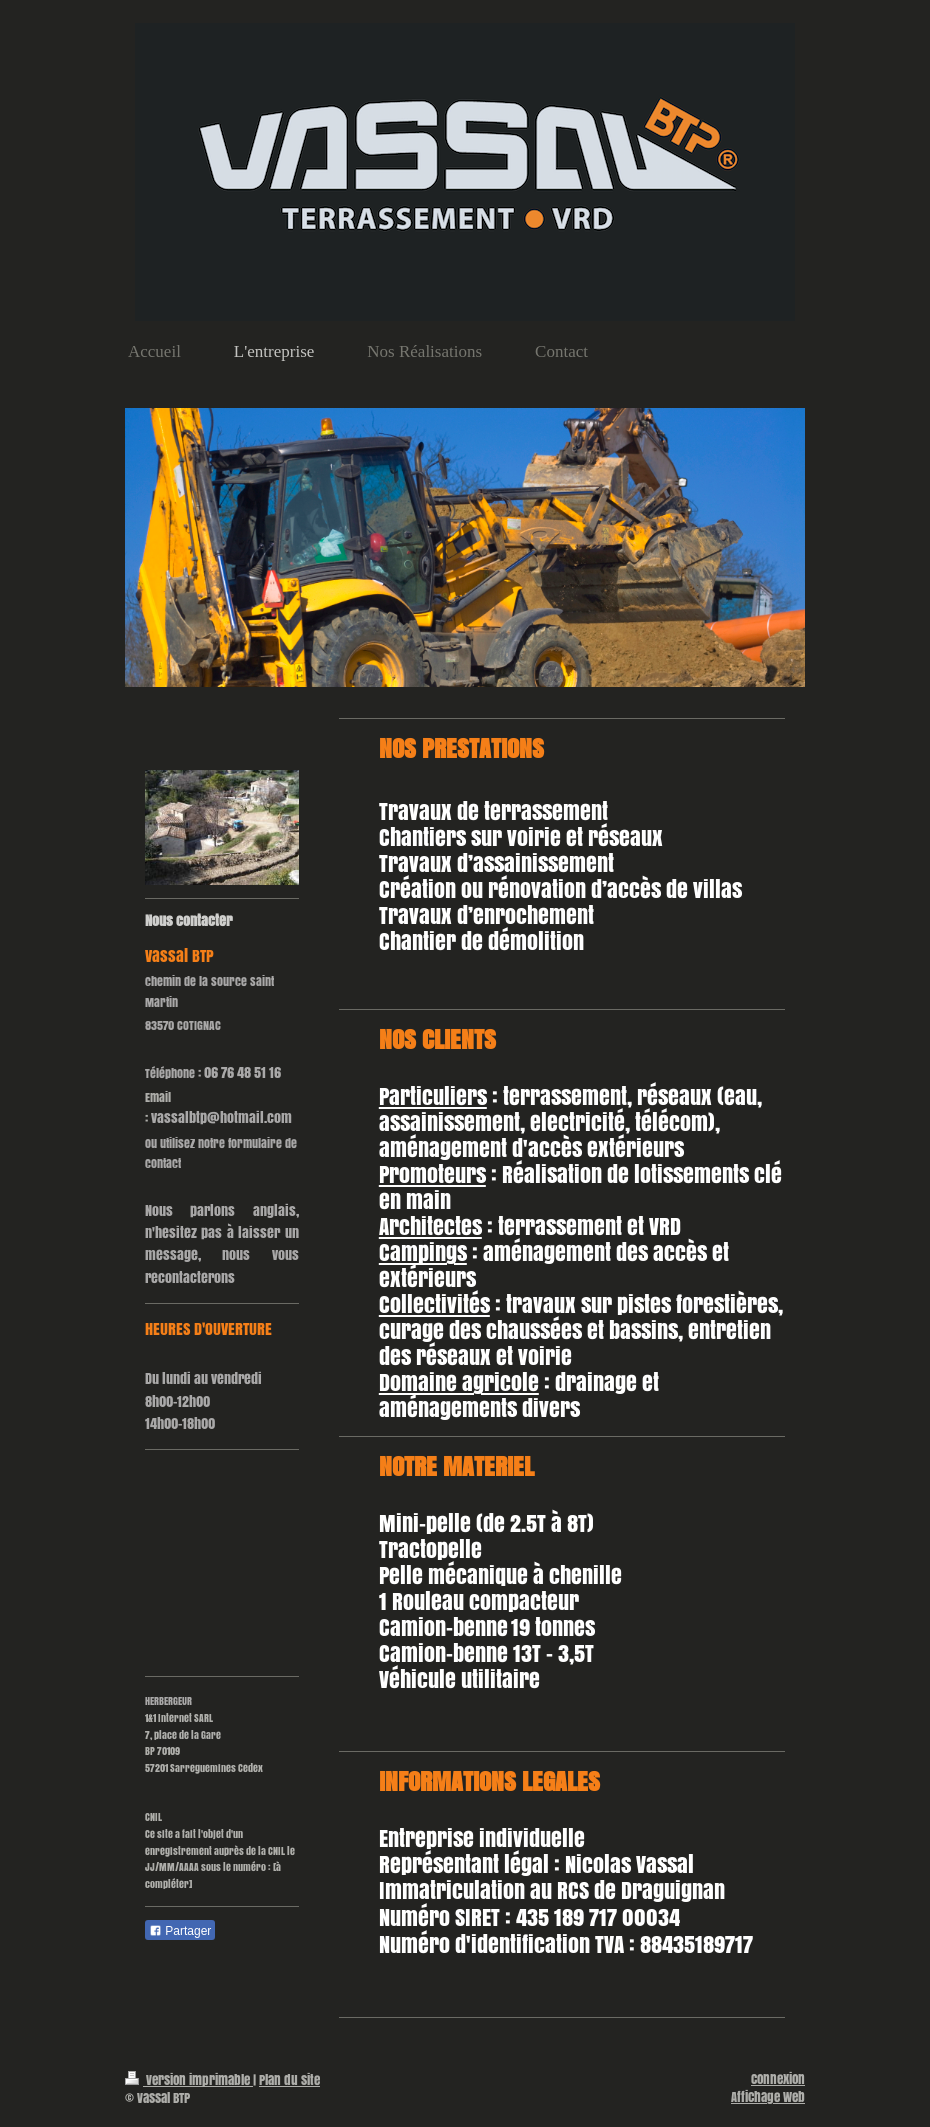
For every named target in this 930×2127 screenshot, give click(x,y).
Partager (180, 1931)
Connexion (778, 2079)
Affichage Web (768, 2097)
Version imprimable (189, 2080)
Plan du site (289, 2080)
